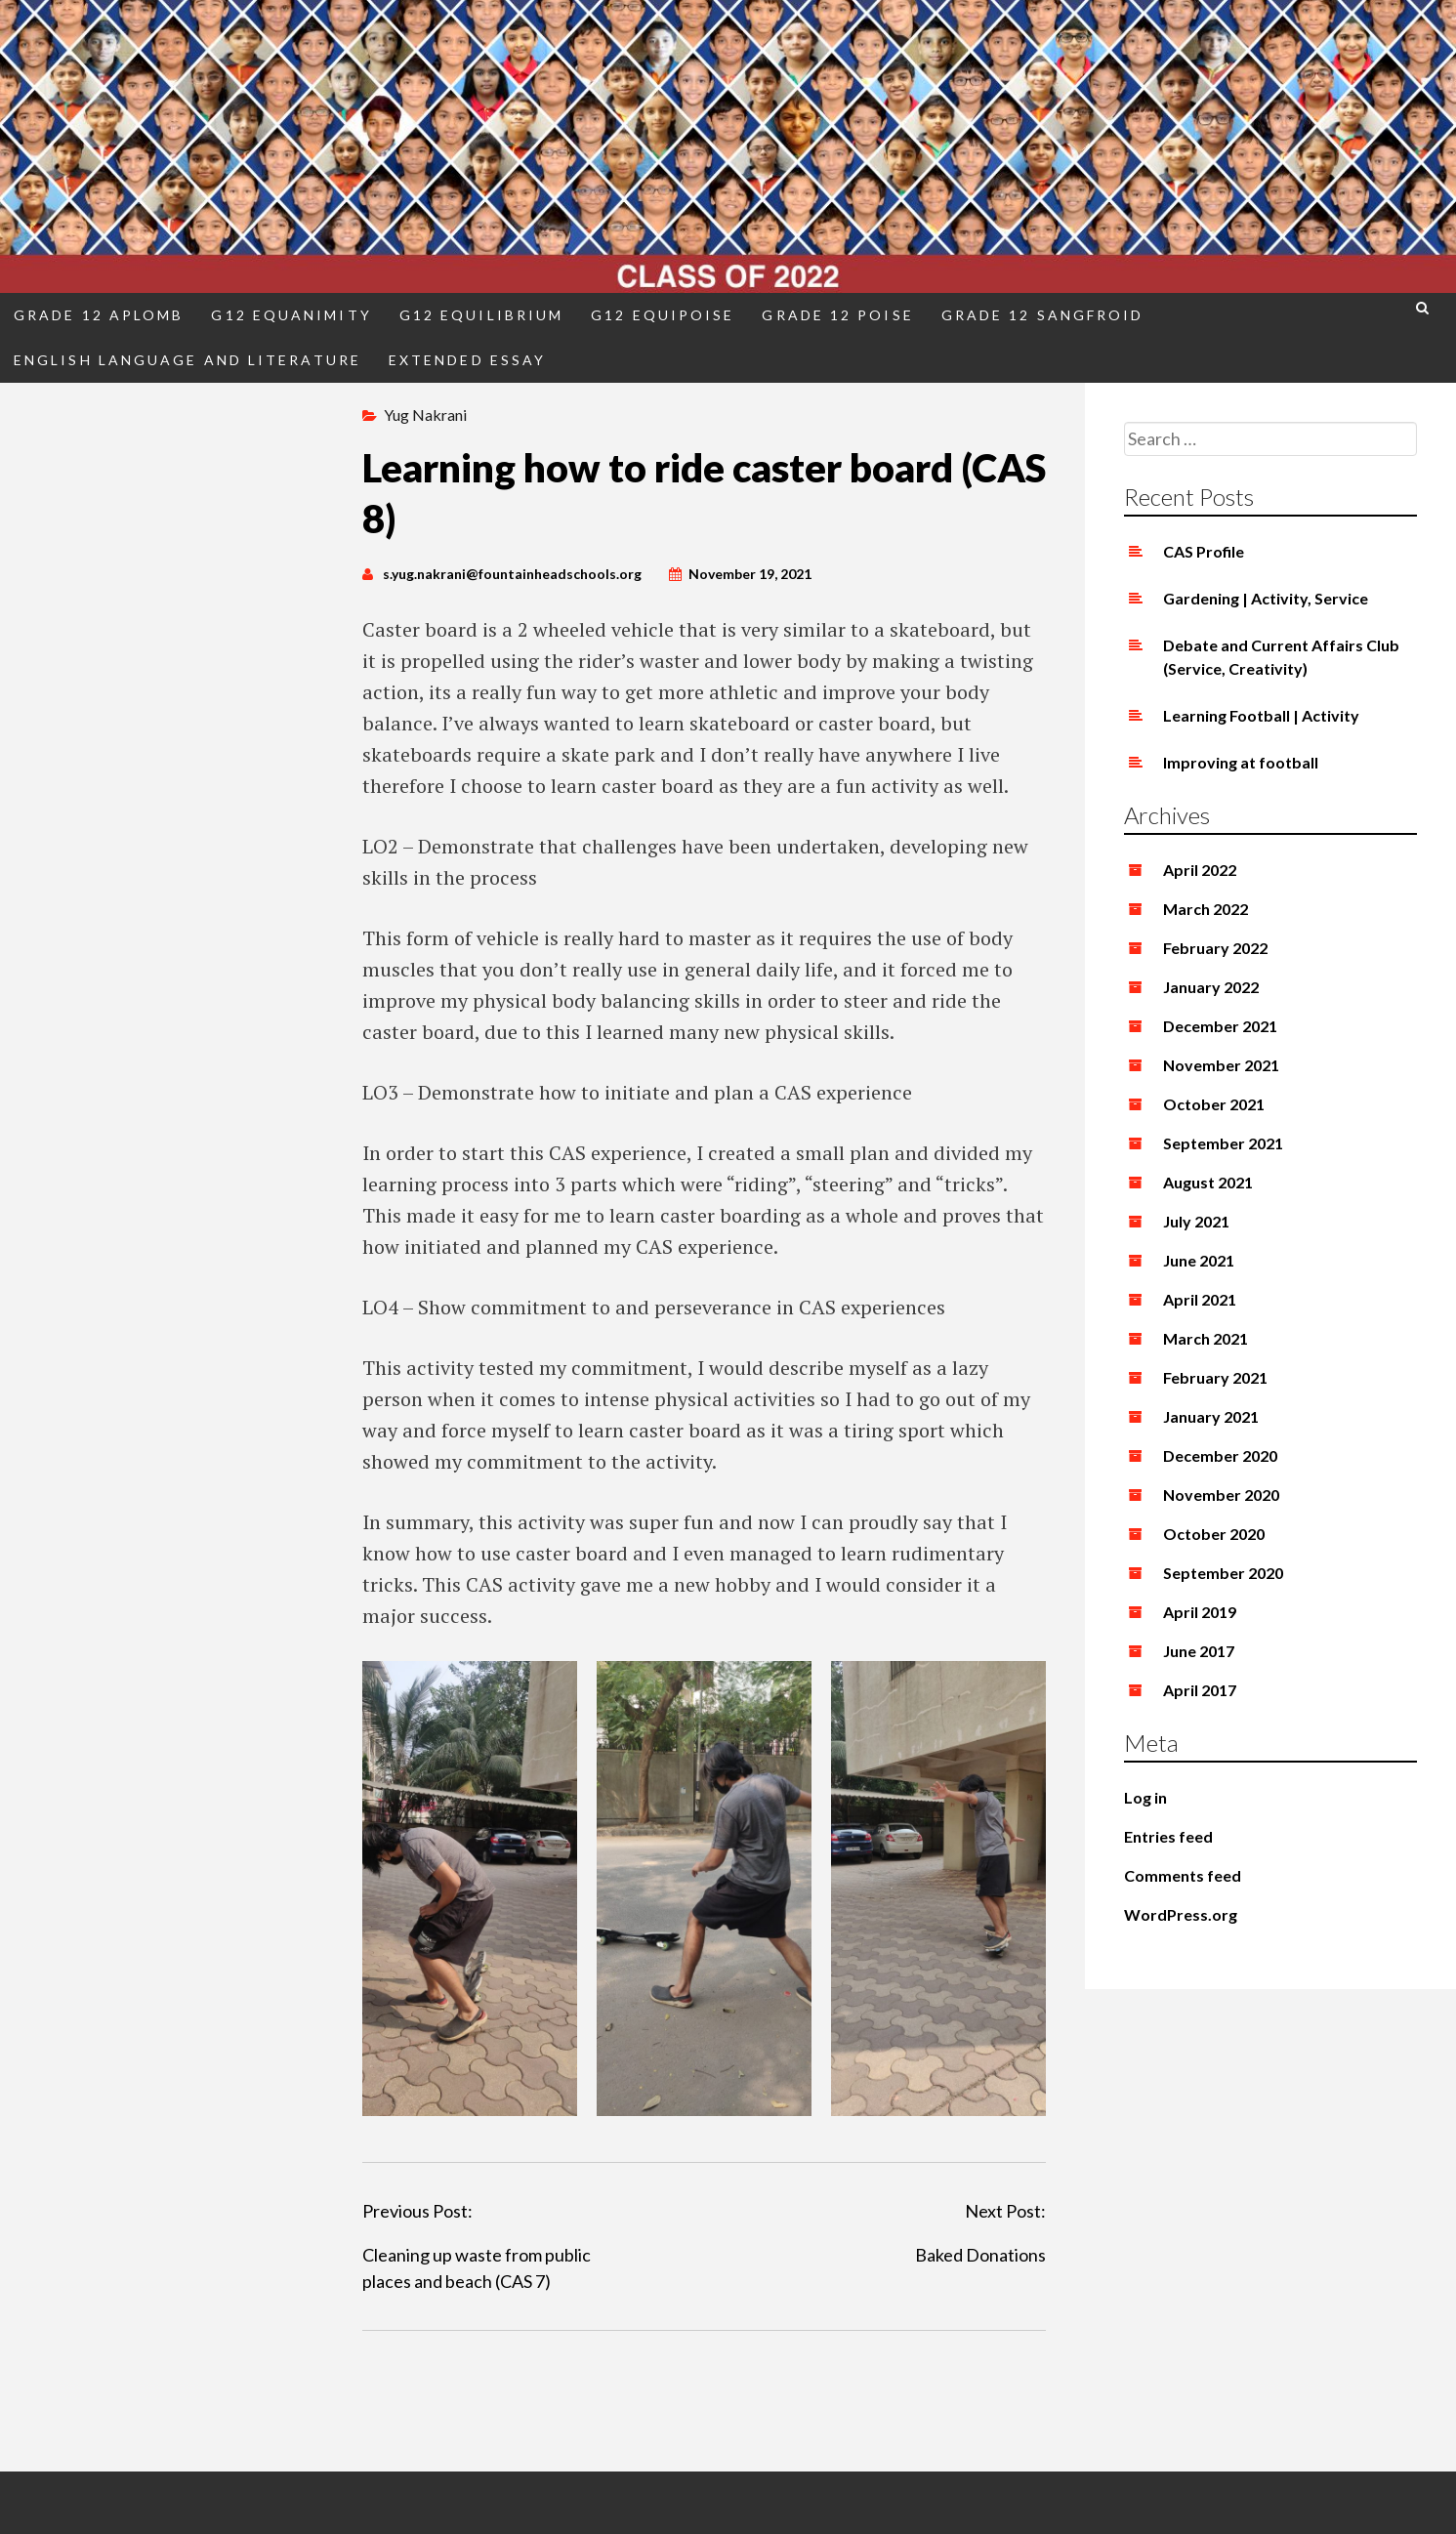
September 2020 (1223, 1572)
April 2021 (1199, 1299)
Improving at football (1240, 762)
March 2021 (1205, 1338)
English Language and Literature (187, 360)
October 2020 (1214, 1533)
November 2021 (1221, 1065)
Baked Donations (980, 2254)
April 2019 (1199, 1611)
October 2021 (1214, 1104)
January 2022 (1211, 986)
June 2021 (1198, 1260)
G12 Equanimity (291, 315)
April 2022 (1199, 869)
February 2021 (1215, 1377)
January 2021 (1211, 1416)
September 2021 (1223, 1143)
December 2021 (1220, 1026)
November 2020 (1221, 1494)
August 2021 (1208, 1182)
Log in (1145, 1797)
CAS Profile (1203, 551)
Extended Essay (467, 360)
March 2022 (1205, 908)
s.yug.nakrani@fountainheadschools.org (512, 573)
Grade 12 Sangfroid (1042, 315)
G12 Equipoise (662, 315)
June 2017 (1198, 1650)
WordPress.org (1180, 1914)
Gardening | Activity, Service (1265, 598)
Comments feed (1182, 1875)
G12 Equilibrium (481, 315)
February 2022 (1215, 947)
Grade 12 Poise (837, 315)
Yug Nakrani (425, 414)
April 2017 (1199, 1690)
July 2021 (1196, 1221)
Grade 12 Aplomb (99, 315)
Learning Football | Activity (1261, 715)
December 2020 (1220, 1455)
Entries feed (1168, 1836)
